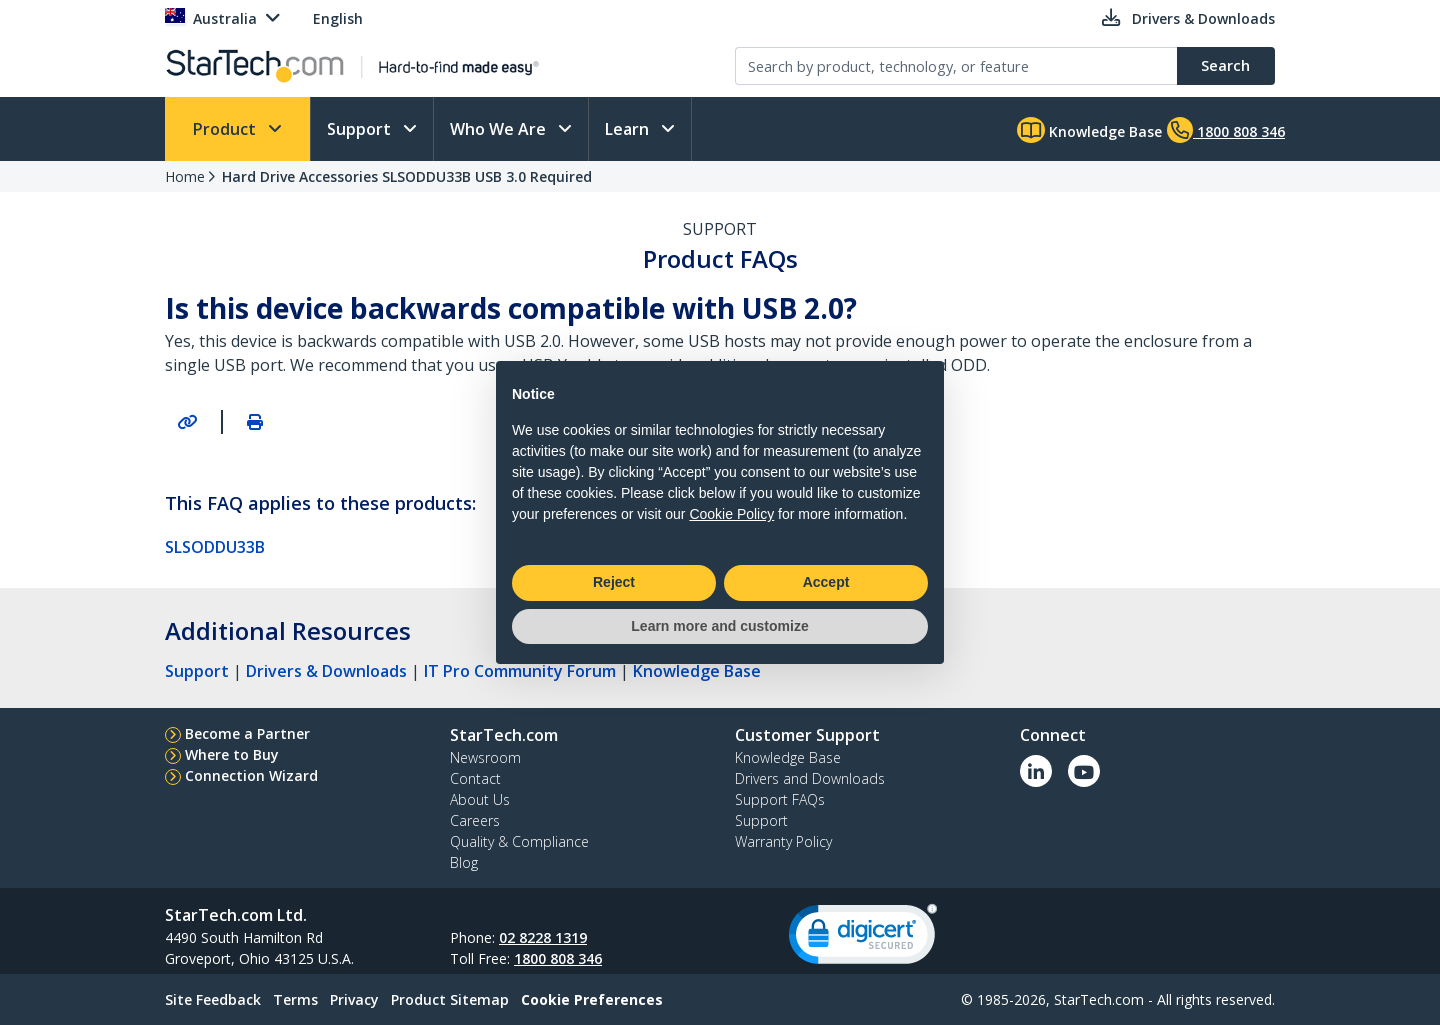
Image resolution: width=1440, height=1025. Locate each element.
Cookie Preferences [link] (592, 999)
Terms (295, 999)
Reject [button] (614, 582)
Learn (629, 129)
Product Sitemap (450, 999)
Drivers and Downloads (810, 778)
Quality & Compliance (519, 841)
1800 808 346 (558, 958)
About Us (480, 799)
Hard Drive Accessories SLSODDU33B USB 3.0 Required (407, 176)
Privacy (354, 999)
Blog (464, 862)
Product (226, 129)
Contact (475, 778)
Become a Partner (247, 733)
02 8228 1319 (543, 937)
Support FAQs (780, 799)
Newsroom (485, 757)
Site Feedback (213, 999)
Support (361, 129)
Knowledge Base (1089, 130)
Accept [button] (826, 582)
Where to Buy (232, 754)
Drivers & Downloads (326, 671)
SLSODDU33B (215, 547)
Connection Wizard (251, 775)
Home (185, 176)
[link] (863, 938)
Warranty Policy (783, 841)
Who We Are (500, 129)
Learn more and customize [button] (719, 626)
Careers (475, 820)
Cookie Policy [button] (731, 514)
